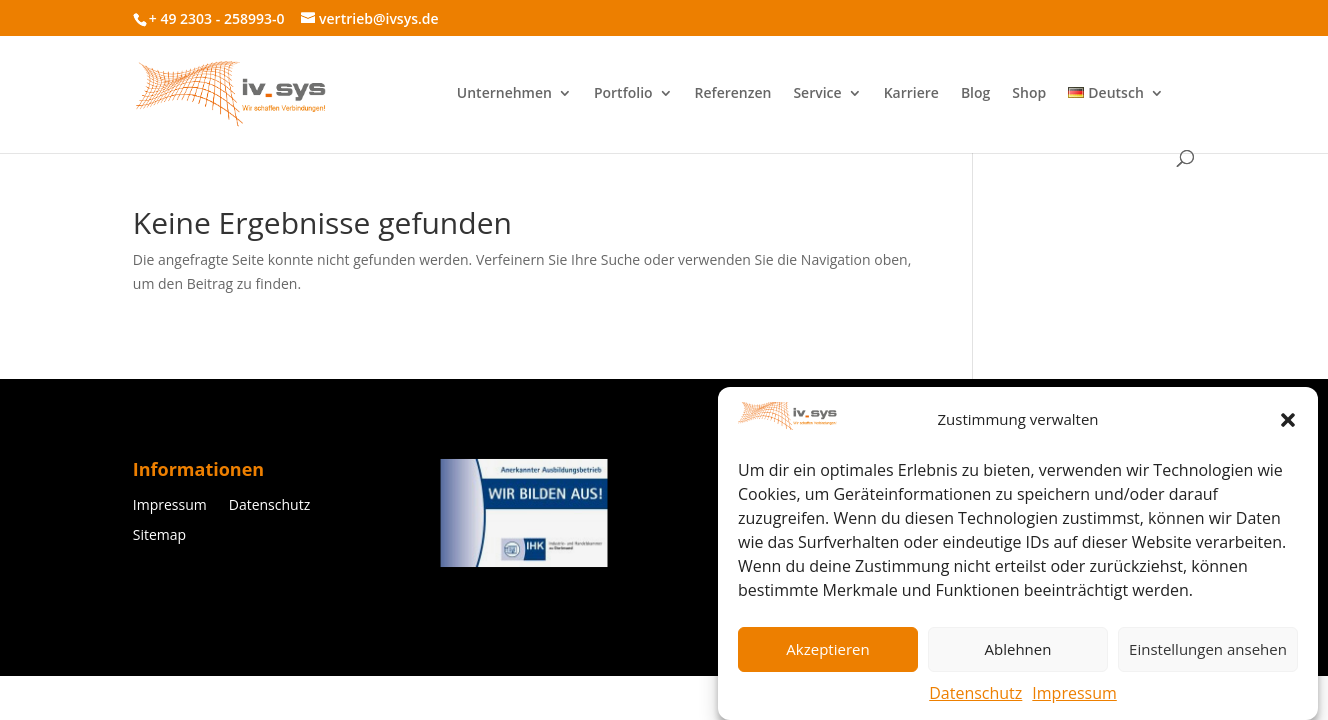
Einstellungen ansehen (1208, 653)
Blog (975, 94)
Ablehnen (1018, 653)
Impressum (1074, 697)
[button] (1288, 424)
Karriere (911, 94)
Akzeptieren (827, 653)
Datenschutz (975, 697)
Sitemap (159, 536)
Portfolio (623, 94)
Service (817, 94)
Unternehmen (504, 94)
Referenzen (733, 94)
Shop (1029, 94)
